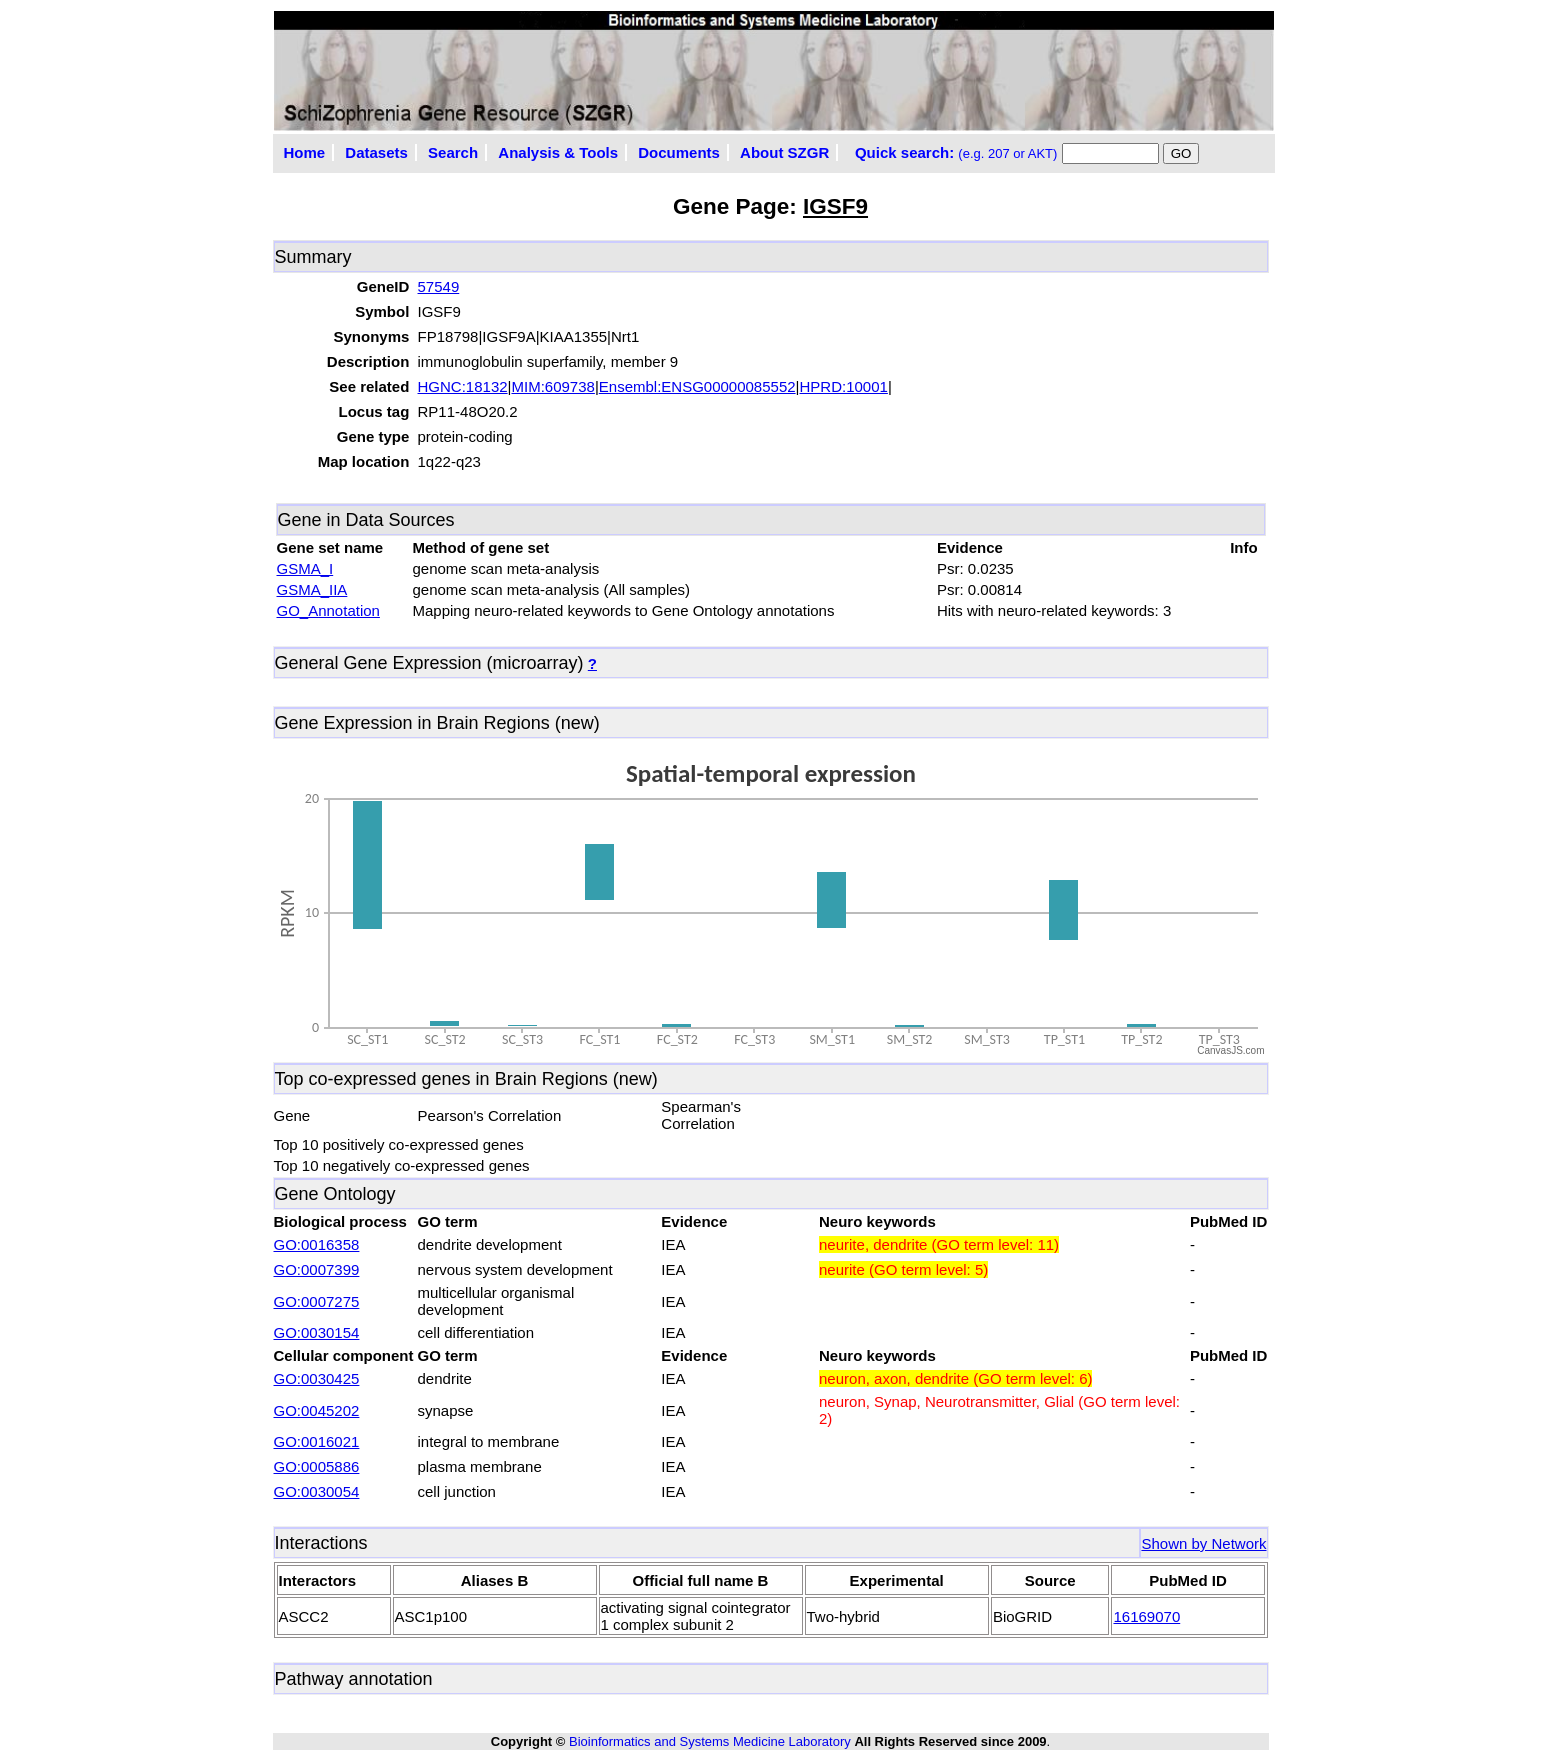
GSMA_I (305, 568)
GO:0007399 (317, 1269)
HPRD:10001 (844, 386)
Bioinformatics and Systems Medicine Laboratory (710, 1741)
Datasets (376, 152)
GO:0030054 (317, 1491)
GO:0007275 (317, 1301)
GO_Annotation (328, 610)
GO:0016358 (317, 1244)
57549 (439, 286)
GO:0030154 (317, 1332)
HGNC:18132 (463, 386)
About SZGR (784, 152)
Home (305, 152)
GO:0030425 (317, 1378)
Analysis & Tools (558, 152)
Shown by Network (1203, 1543)
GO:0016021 (317, 1441)
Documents (679, 152)
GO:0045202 (317, 1410)
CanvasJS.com (1230, 1050)
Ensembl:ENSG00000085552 (697, 386)
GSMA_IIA (312, 589)
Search (453, 152)
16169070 (1146, 1616)
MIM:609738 (552, 386)
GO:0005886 (317, 1466)
